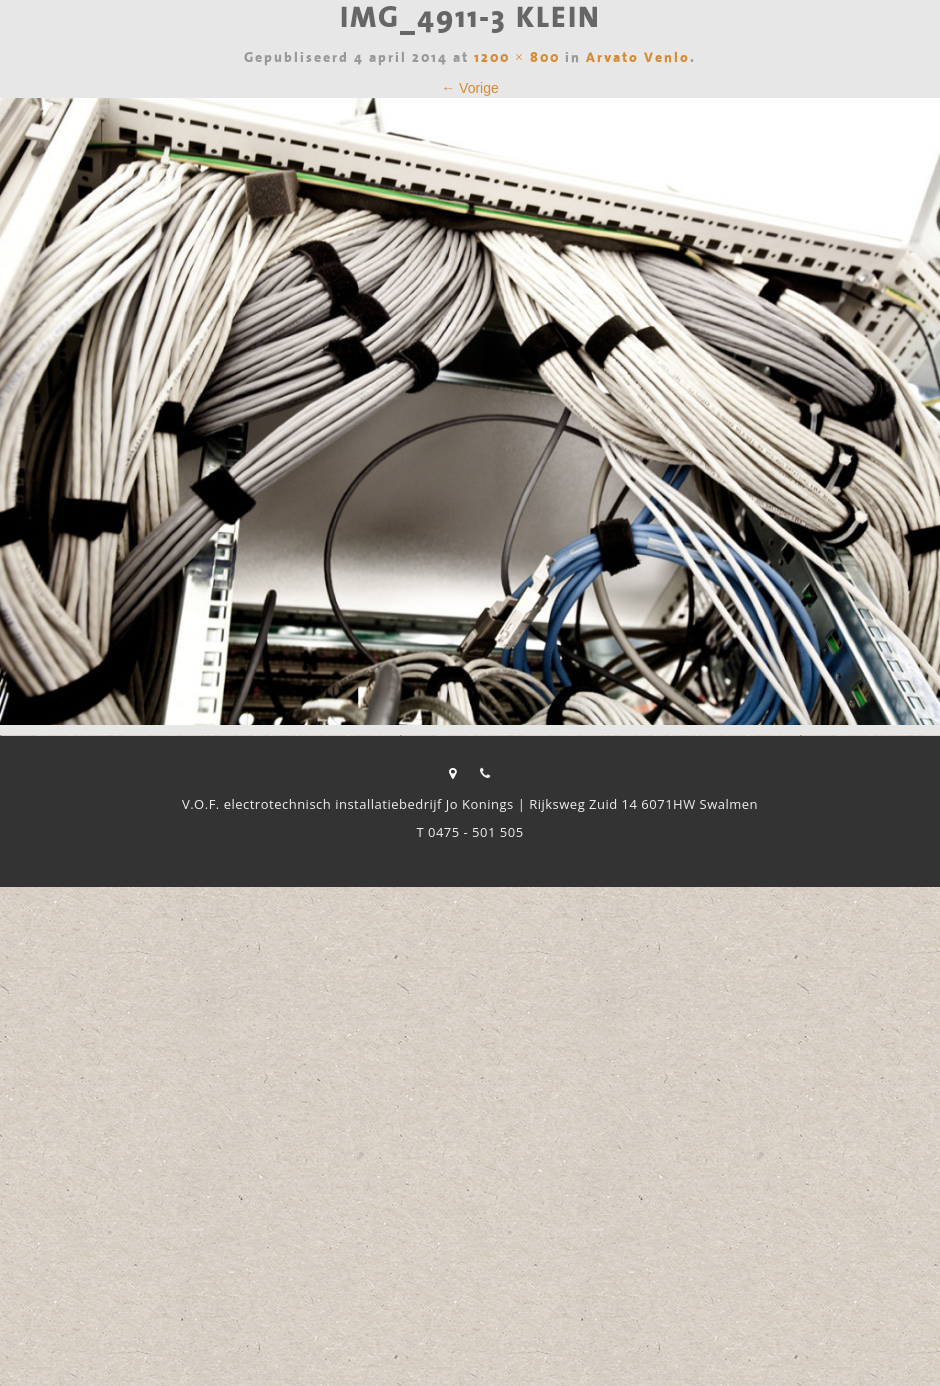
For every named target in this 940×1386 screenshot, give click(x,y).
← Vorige (470, 88)
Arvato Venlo (638, 58)
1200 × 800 (517, 58)
